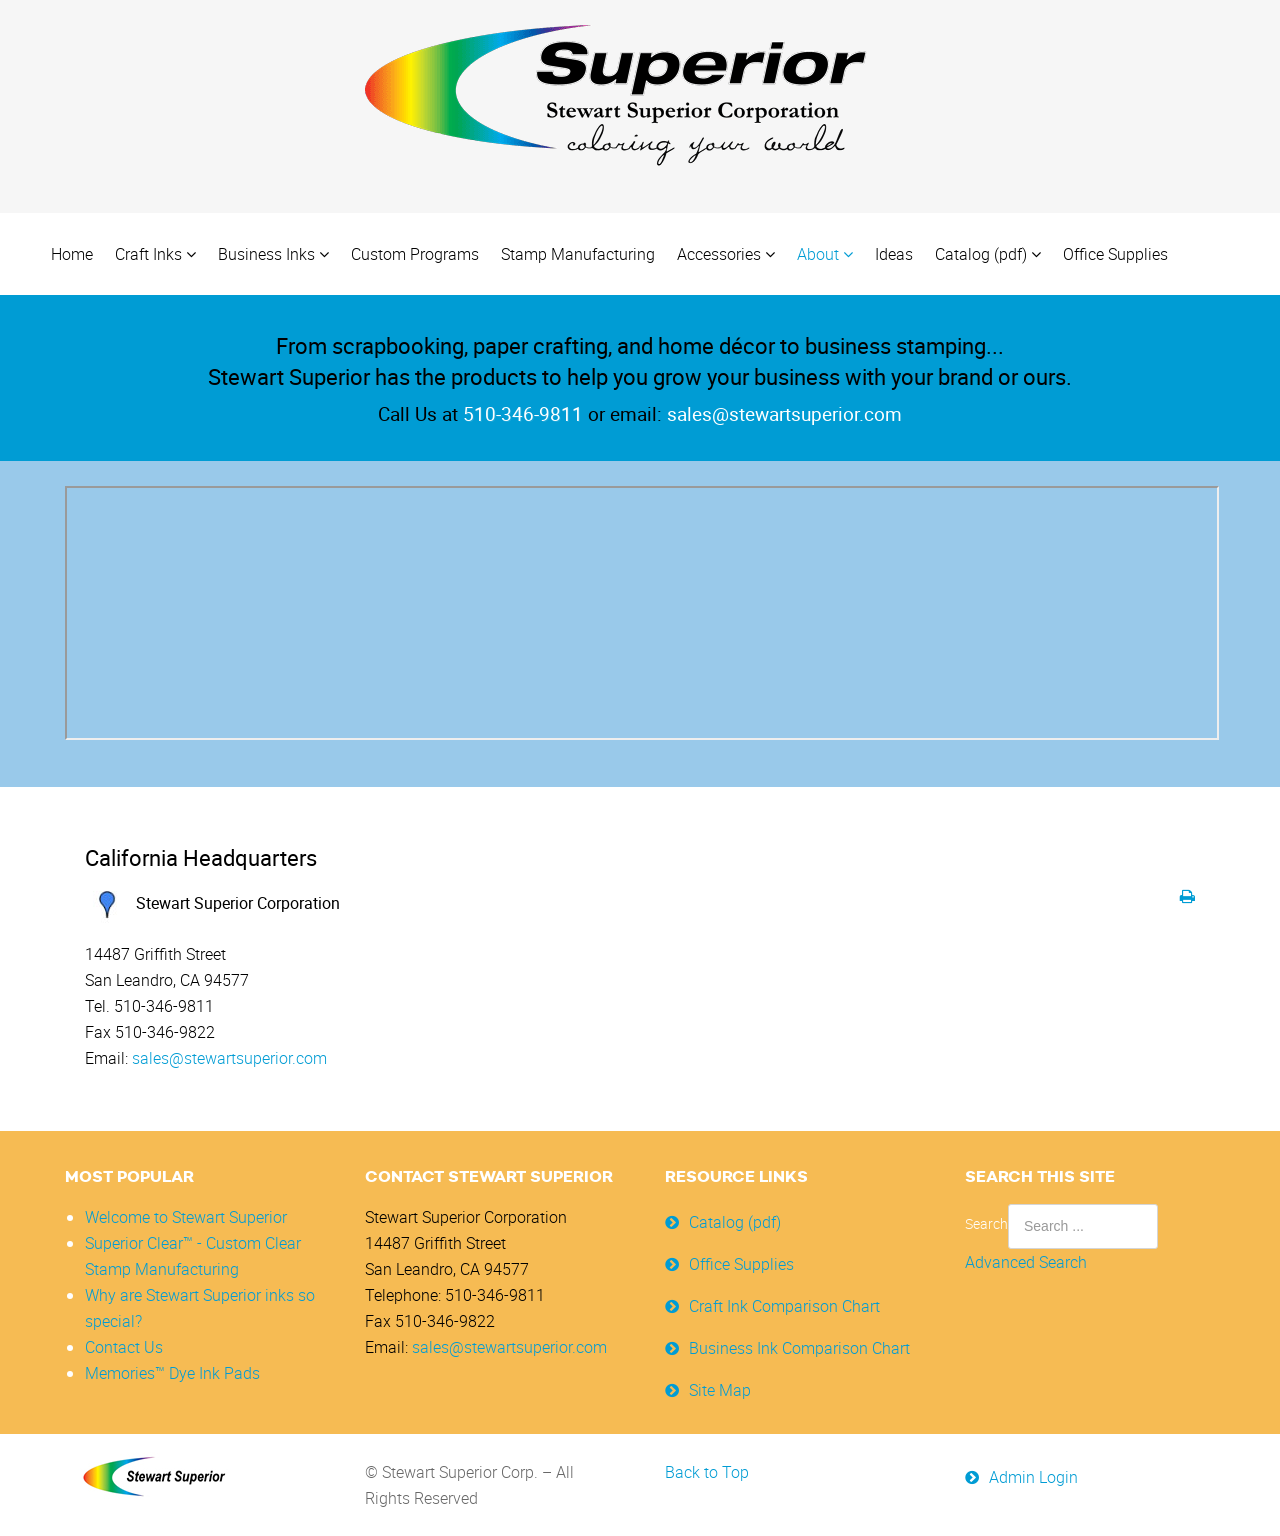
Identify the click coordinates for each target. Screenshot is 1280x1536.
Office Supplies (741, 1264)
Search (986, 1223)
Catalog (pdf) (735, 1222)
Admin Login (1033, 1477)
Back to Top (707, 1472)
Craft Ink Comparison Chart (784, 1306)
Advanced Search (1026, 1262)
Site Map (720, 1390)
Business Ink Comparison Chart (799, 1348)
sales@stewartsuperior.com (229, 1058)
